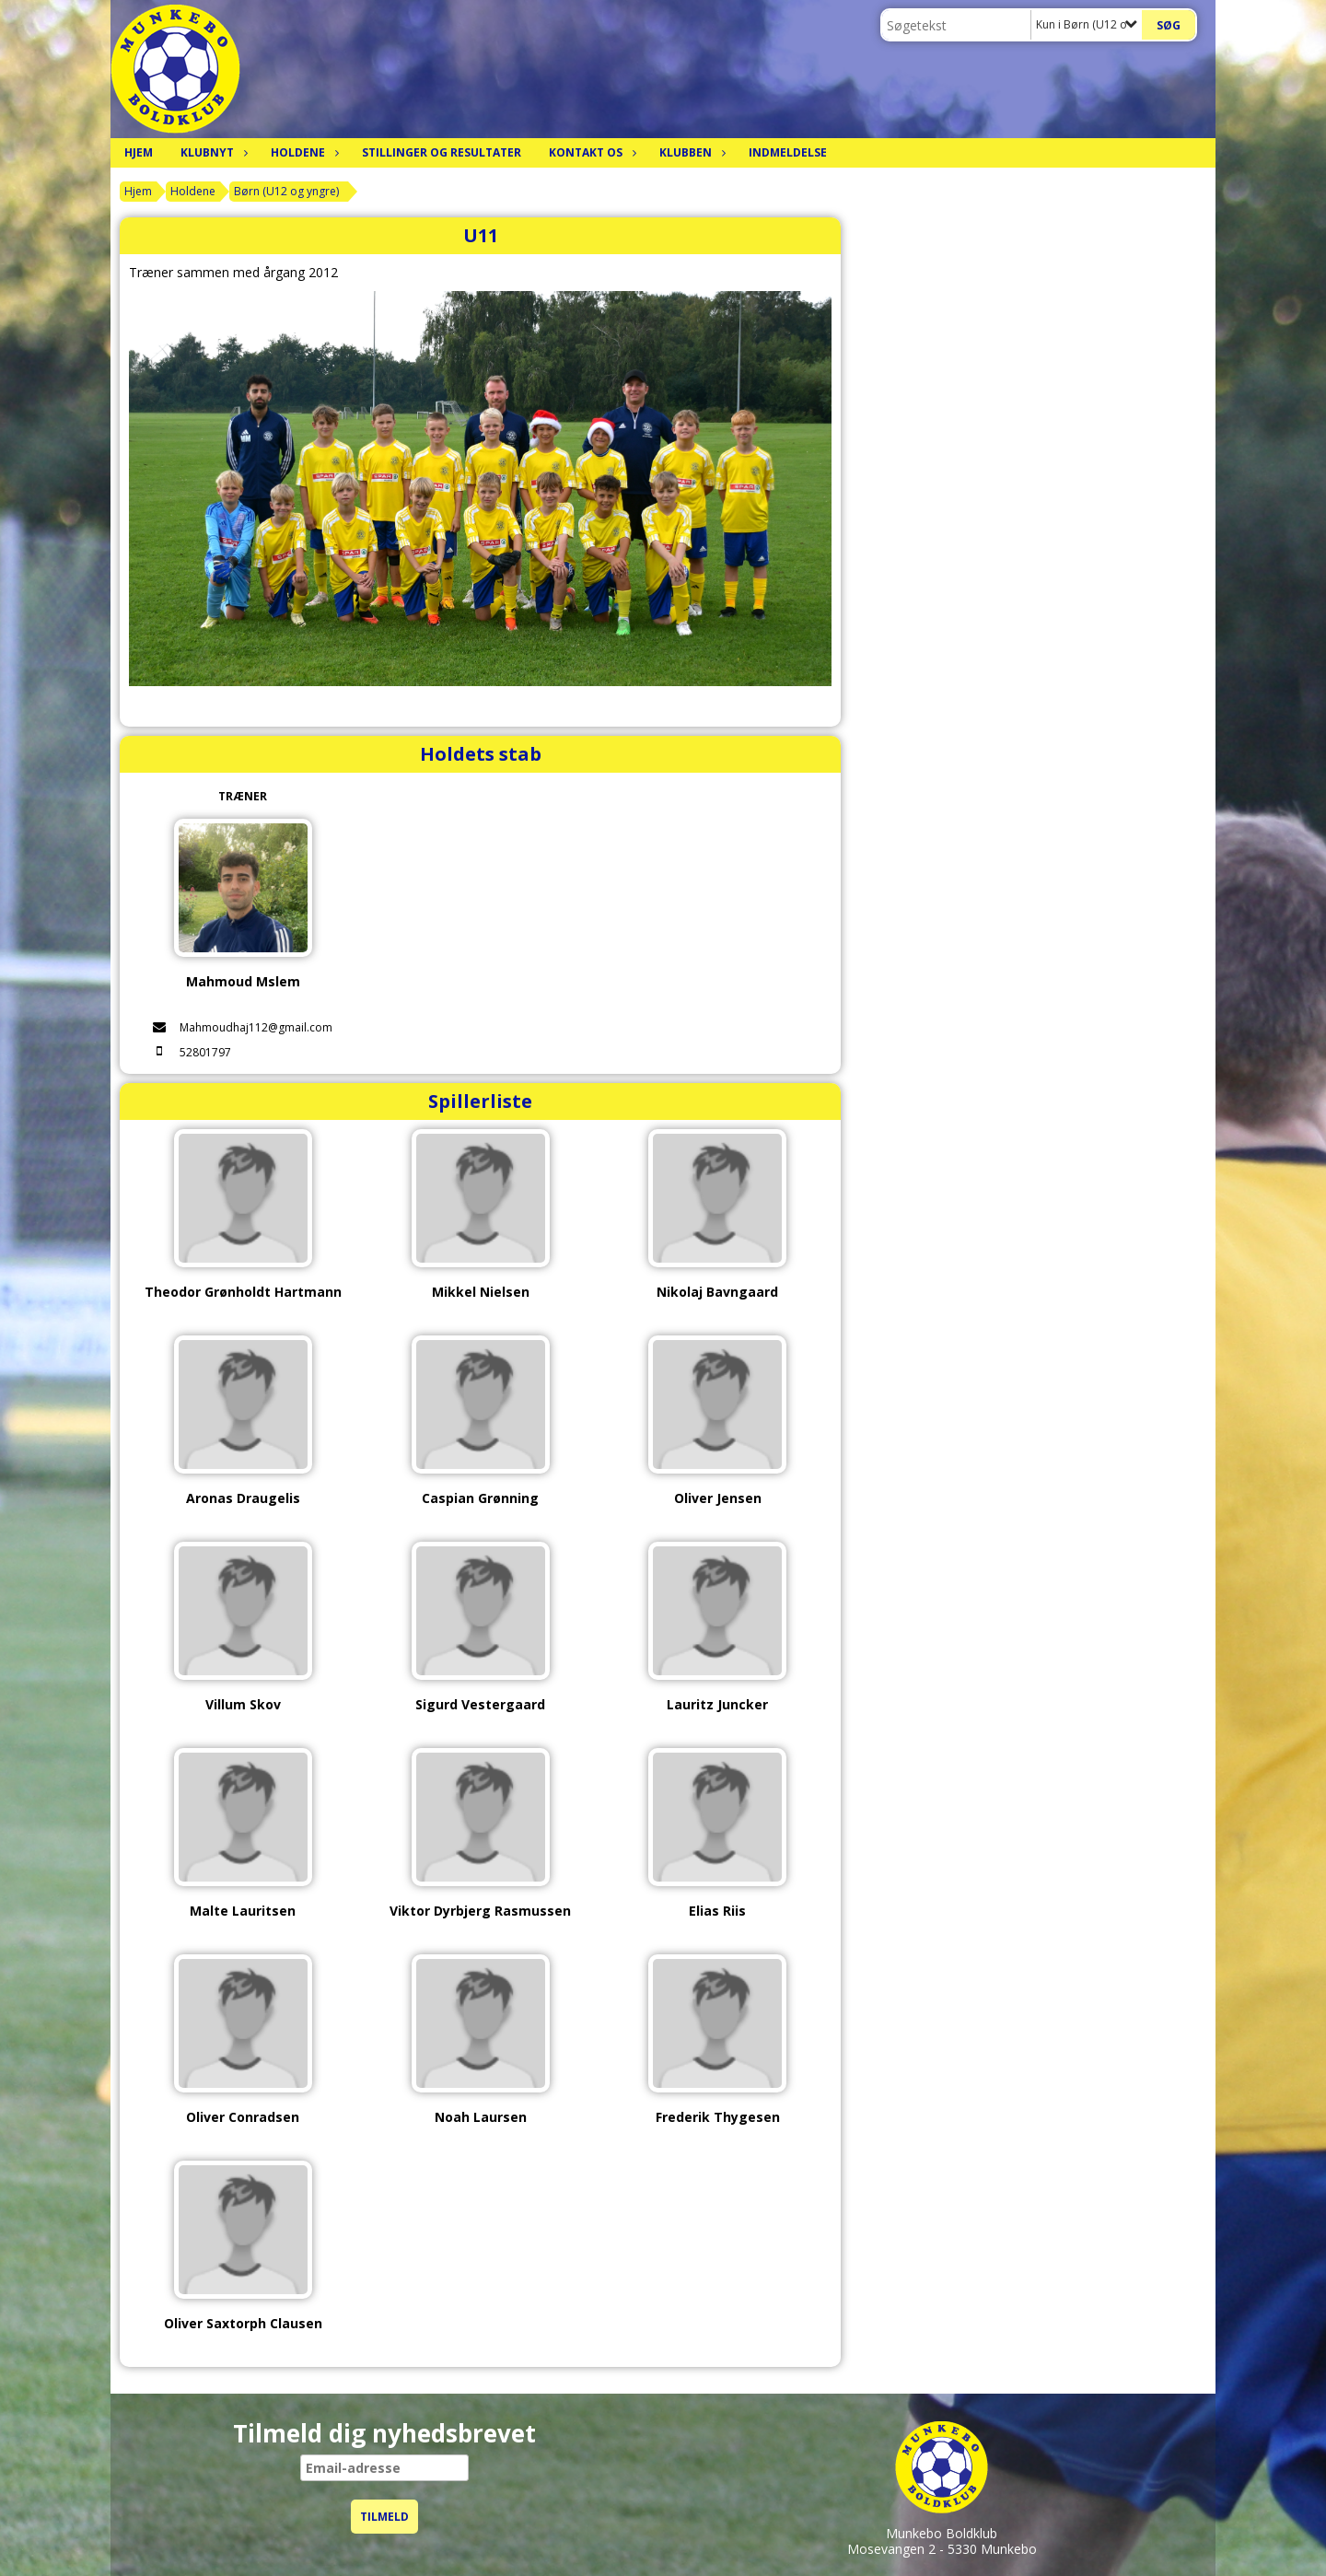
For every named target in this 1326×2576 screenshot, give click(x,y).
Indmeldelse (788, 152)
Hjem (138, 152)
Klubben (690, 152)
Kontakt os (590, 152)
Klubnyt (211, 152)
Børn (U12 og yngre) (286, 191)
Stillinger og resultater (441, 152)
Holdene (302, 152)
